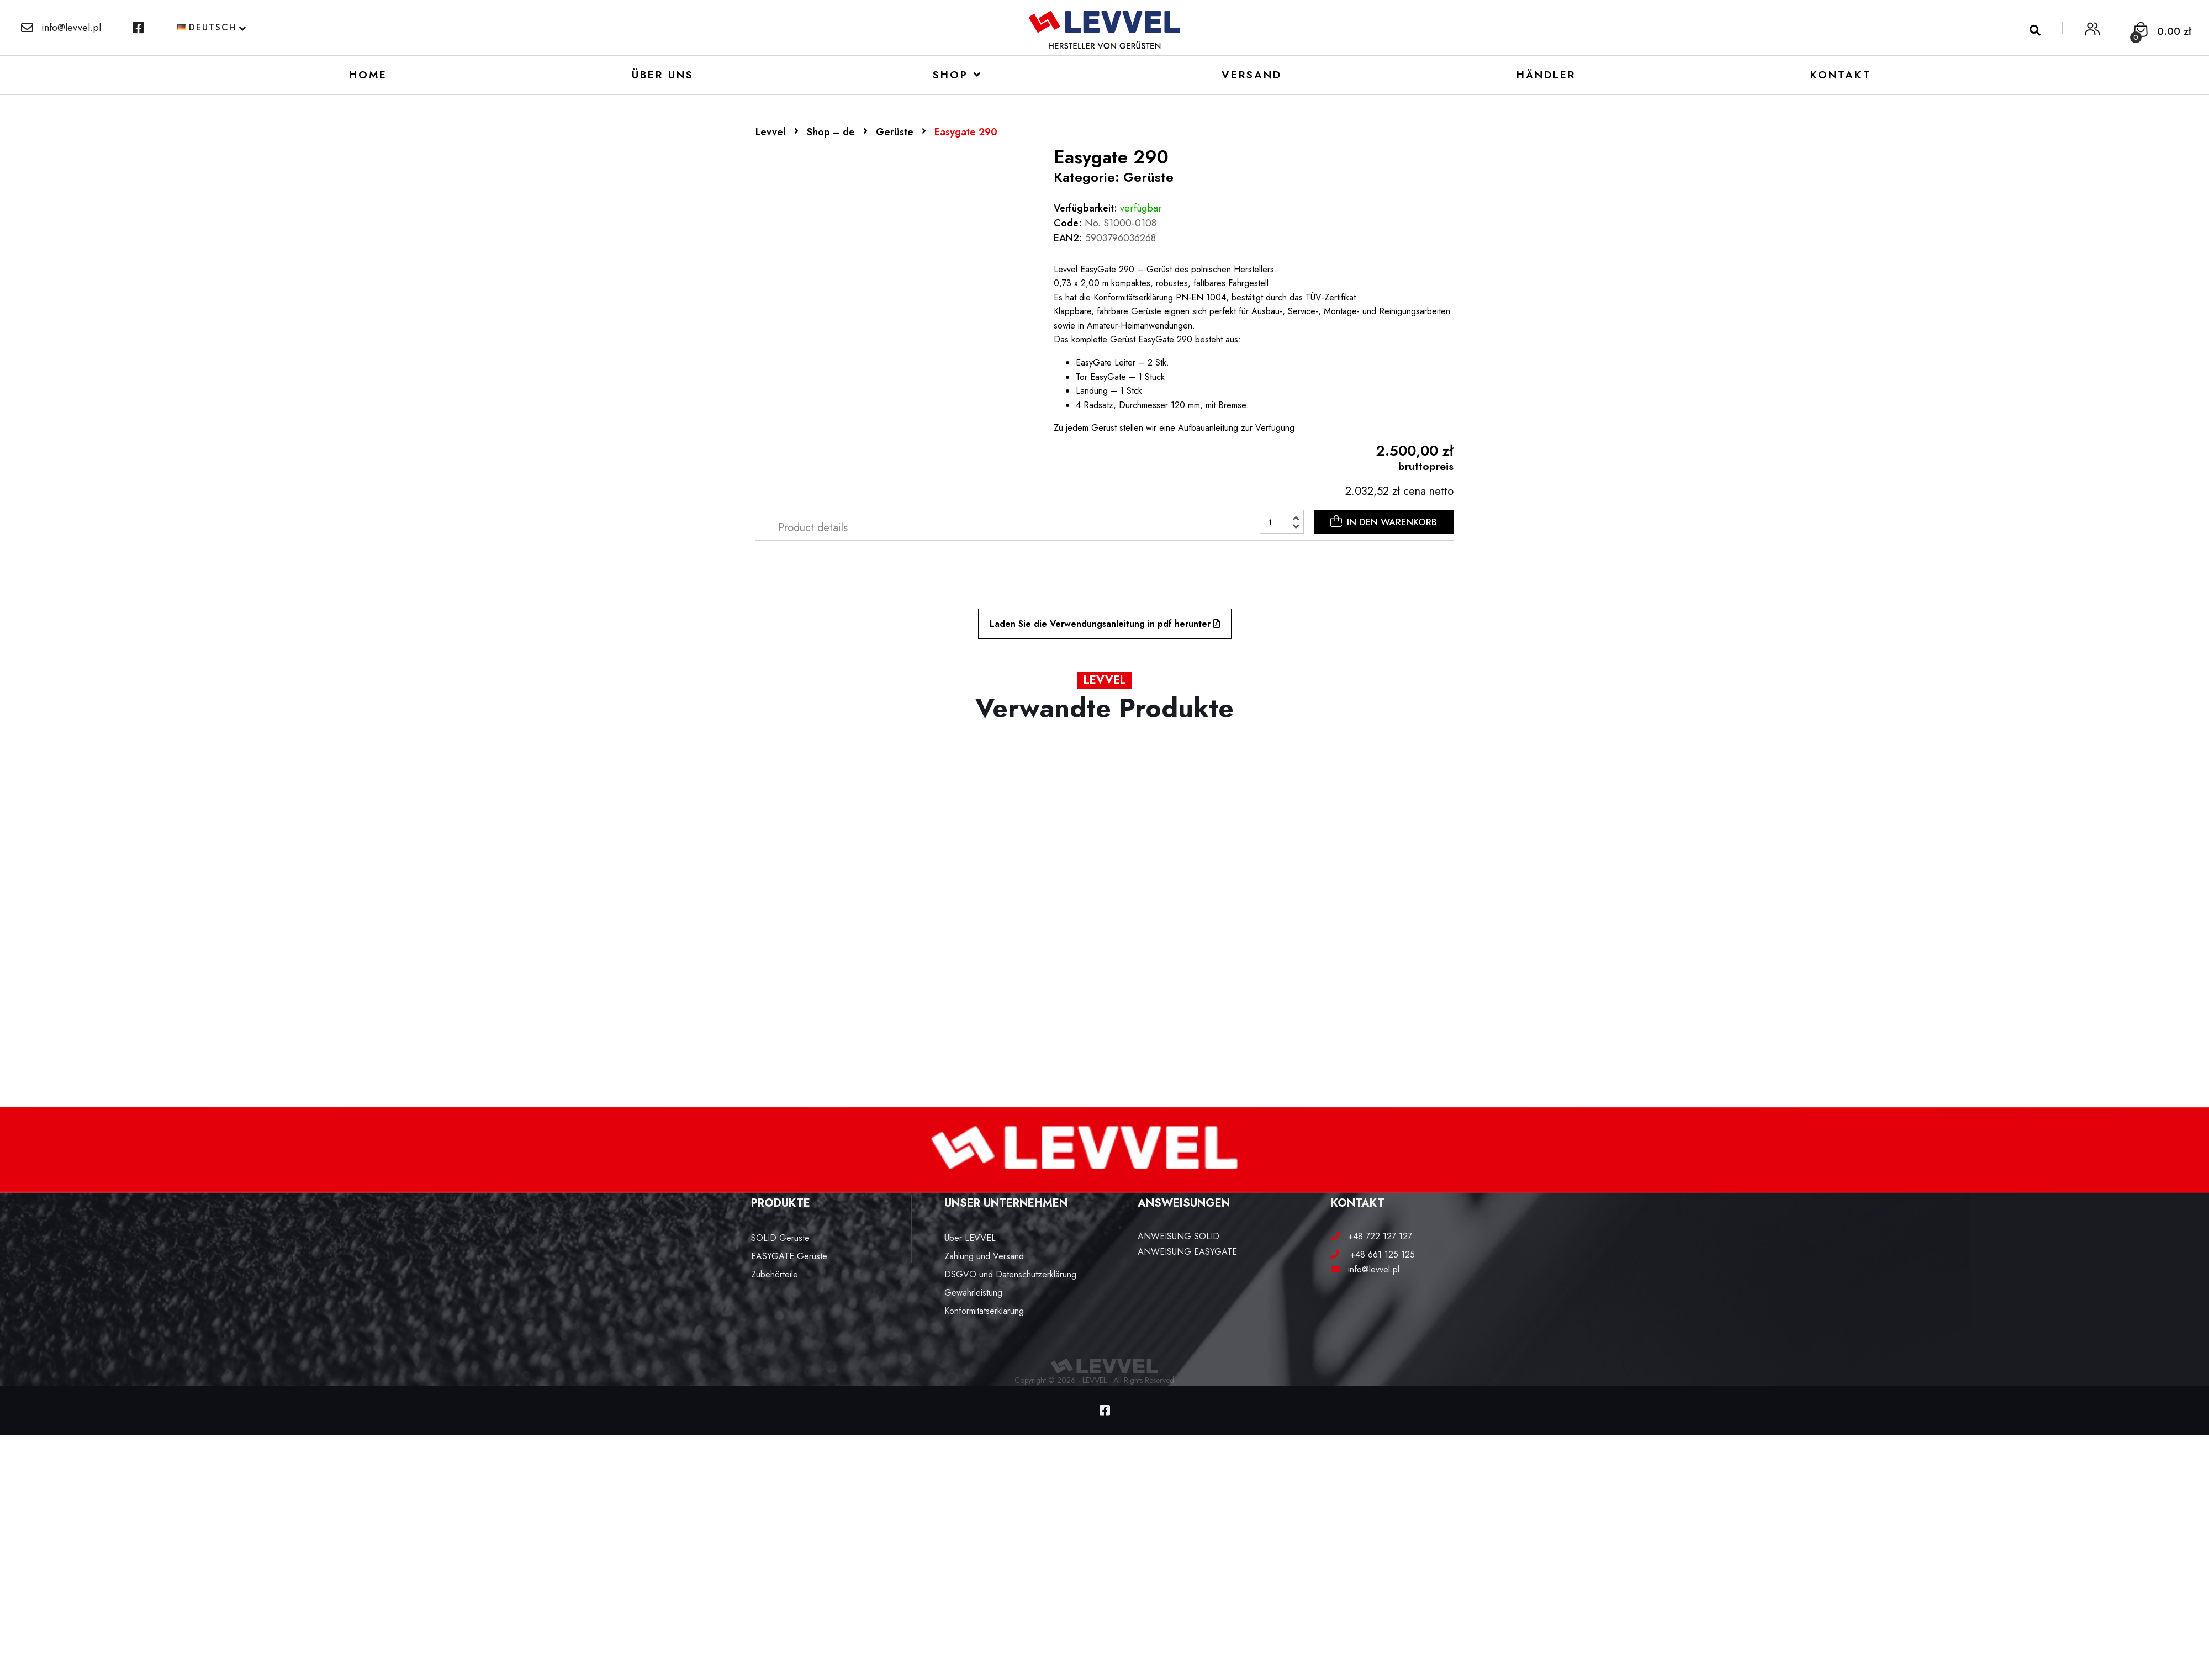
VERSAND (1252, 74)
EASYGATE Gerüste (789, 1256)
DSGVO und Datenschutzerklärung (1010, 1274)
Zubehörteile (774, 1274)
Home (368, 74)
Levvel (770, 132)
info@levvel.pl (61, 27)
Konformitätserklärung (984, 1310)
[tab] (812, 527)
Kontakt (1841, 74)
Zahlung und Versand (984, 1256)
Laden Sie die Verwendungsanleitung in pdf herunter (1105, 623)
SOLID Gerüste (780, 1238)
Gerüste (894, 132)
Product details (813, 528)
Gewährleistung (973, 1292)
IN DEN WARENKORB (1383, 522)
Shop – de (831, 132)
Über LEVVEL (970, 1238)
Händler (1546, 74)
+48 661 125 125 (1378, 1254)
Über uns (663, 74)
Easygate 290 (965, 132)
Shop (950, 74)
